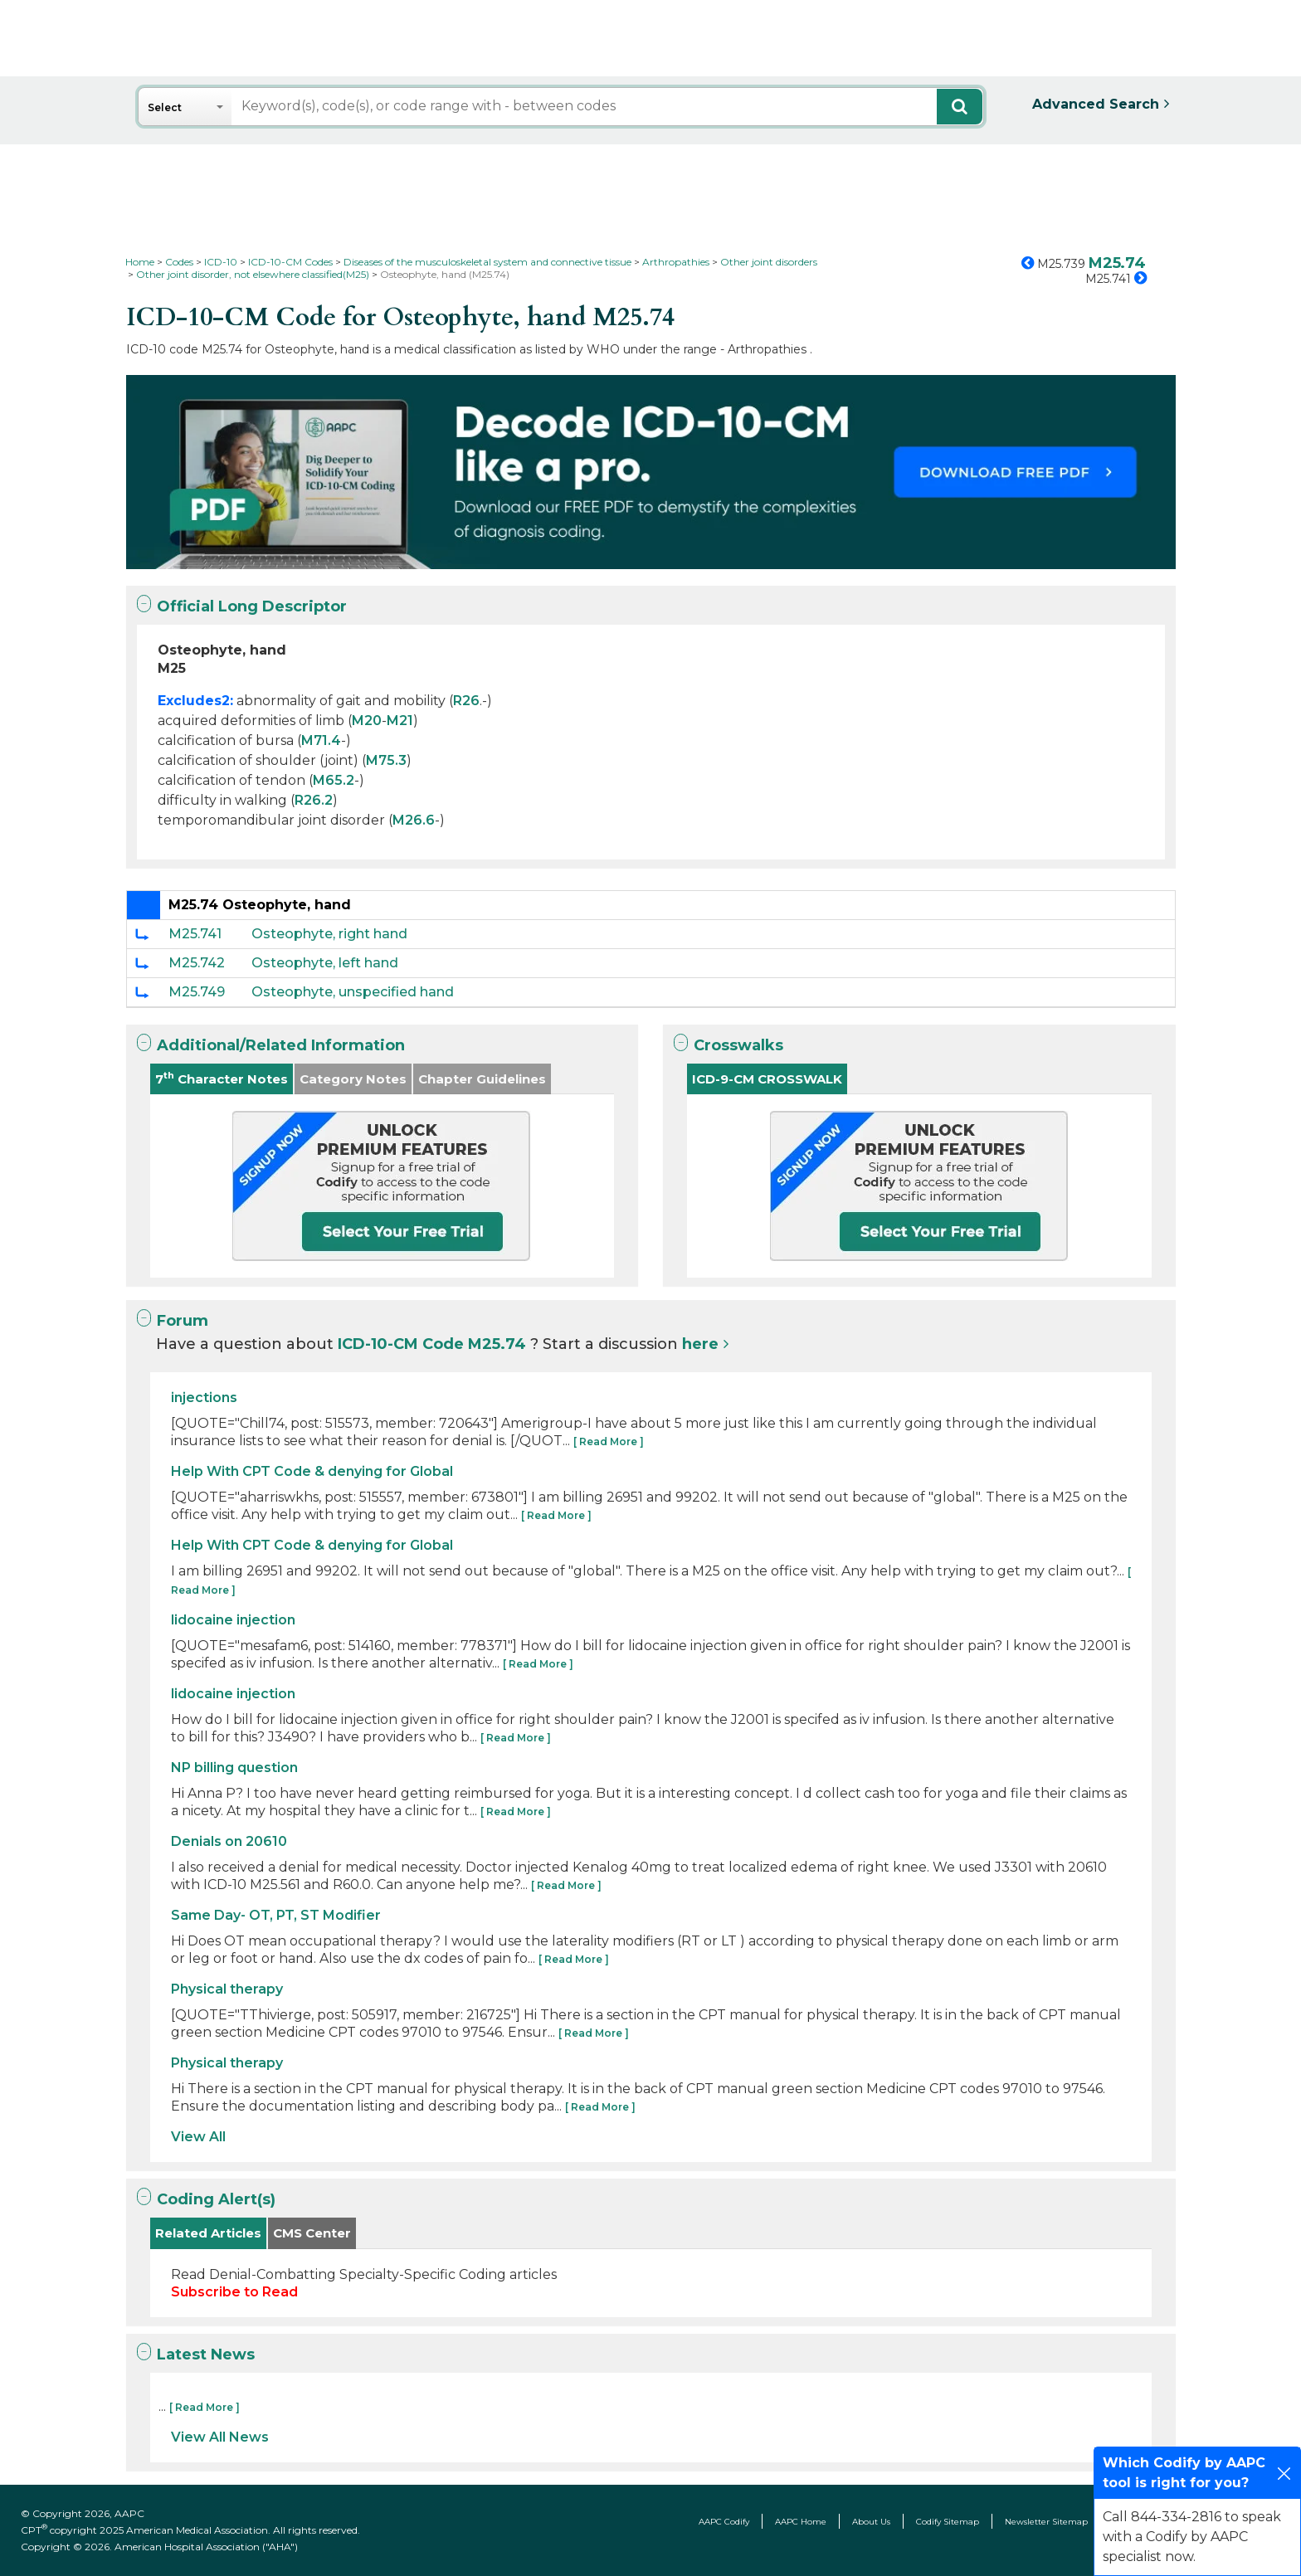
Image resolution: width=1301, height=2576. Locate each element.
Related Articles (208, 2233)
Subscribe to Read (234, 2292)
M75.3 (386, 760)
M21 (400, 720)
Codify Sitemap (947, 2521)
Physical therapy (227, 1989)
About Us (871, 2521)
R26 (466, 701)
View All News (220, 2437)
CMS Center (312, 2233)
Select (165, 107)
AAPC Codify (724, 2521)
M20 (367, 720)
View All (198, 2137)
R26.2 (314, 800)
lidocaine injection (233, 1620)
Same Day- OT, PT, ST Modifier (276, 1915)
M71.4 (321, 740)
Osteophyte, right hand (329, 934)
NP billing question (234, 1767)
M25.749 (196, 992)
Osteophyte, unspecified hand (352, 992)
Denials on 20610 (229, 1841)
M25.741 (195, 934)
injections (204, 1397)
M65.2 (333, 780)
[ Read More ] (608, 1441)
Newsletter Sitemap (1046, 2521)
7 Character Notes (221, 1078)
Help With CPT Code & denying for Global (312, 1471)
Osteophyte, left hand (324, 963)
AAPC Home (800, 2521)
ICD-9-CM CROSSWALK (767, 1079)
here (700, 1344)
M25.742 (196, 963)
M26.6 (413, 820)
